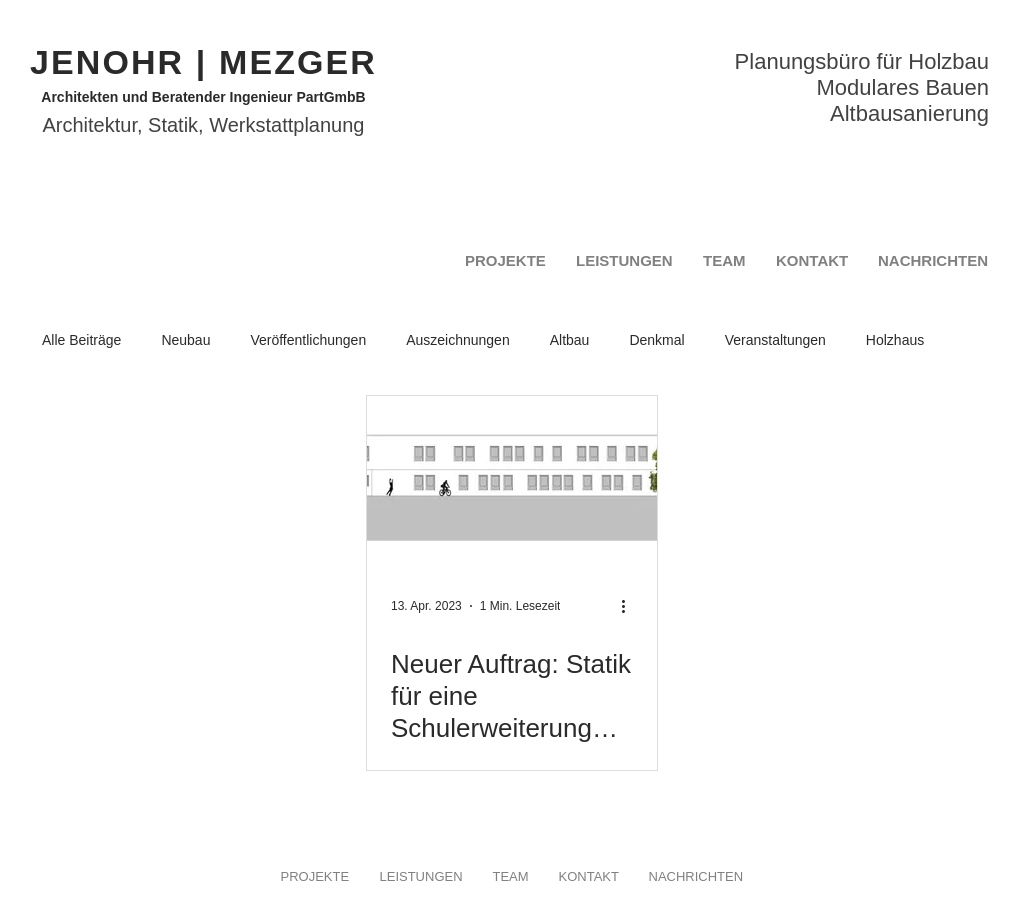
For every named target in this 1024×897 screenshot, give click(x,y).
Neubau (185, 340)
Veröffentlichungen (308, 340)
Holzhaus (895, 340)
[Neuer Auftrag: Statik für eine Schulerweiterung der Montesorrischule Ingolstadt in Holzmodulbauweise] (512, 478)
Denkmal (656, 340)
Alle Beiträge (81, 340)
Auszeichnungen (458, 340)
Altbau (570, 340)
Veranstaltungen (775, 340)
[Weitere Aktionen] (630, 606)
